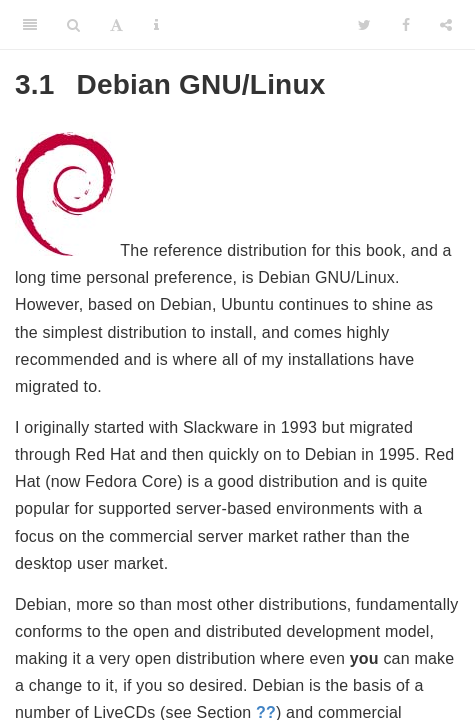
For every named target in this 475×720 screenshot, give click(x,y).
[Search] (73, 25)
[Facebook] (406, 25)
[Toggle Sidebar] (30, 25)
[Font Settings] (116, 25)
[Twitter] (364, 25)
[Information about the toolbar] (156, 25)
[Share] (446, 25)
